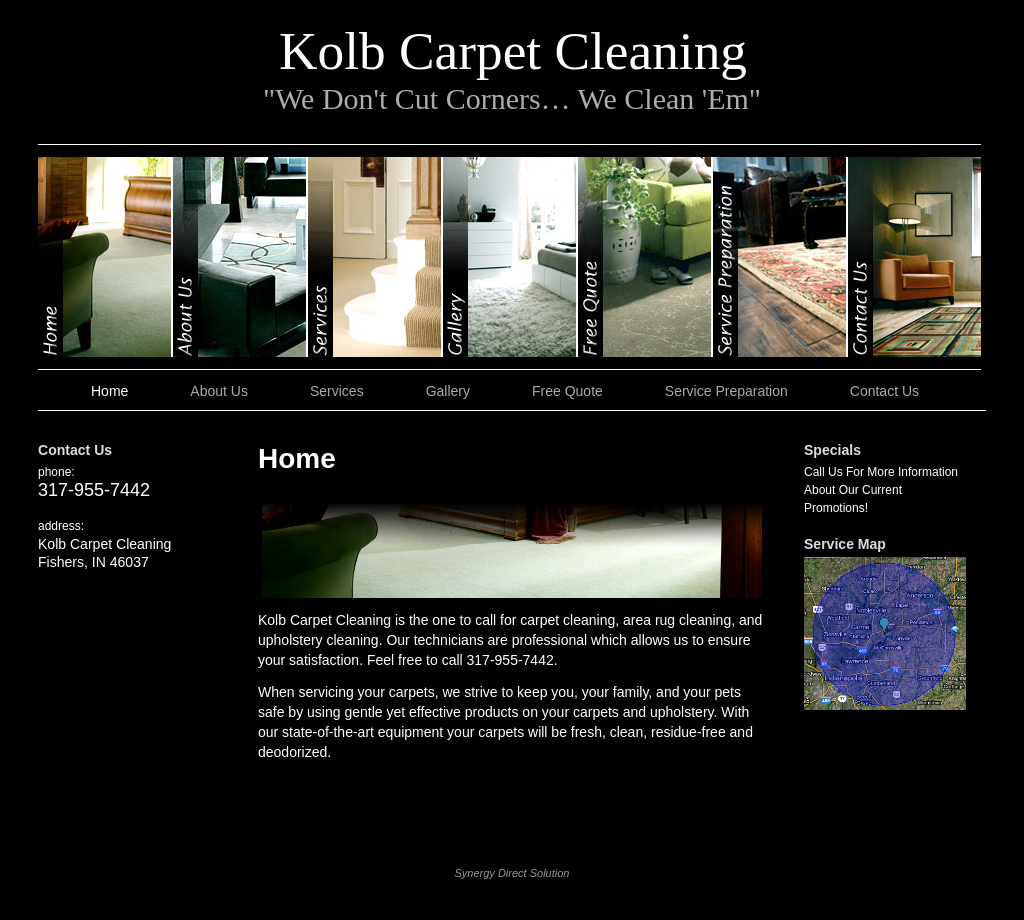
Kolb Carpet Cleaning (513, 51)
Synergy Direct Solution (512, 873)
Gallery (510, 257)
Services (375, 257)
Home (105, 257)
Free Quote (645, 257)
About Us (240, 257)
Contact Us (914, 257)
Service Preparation (780, 257)
